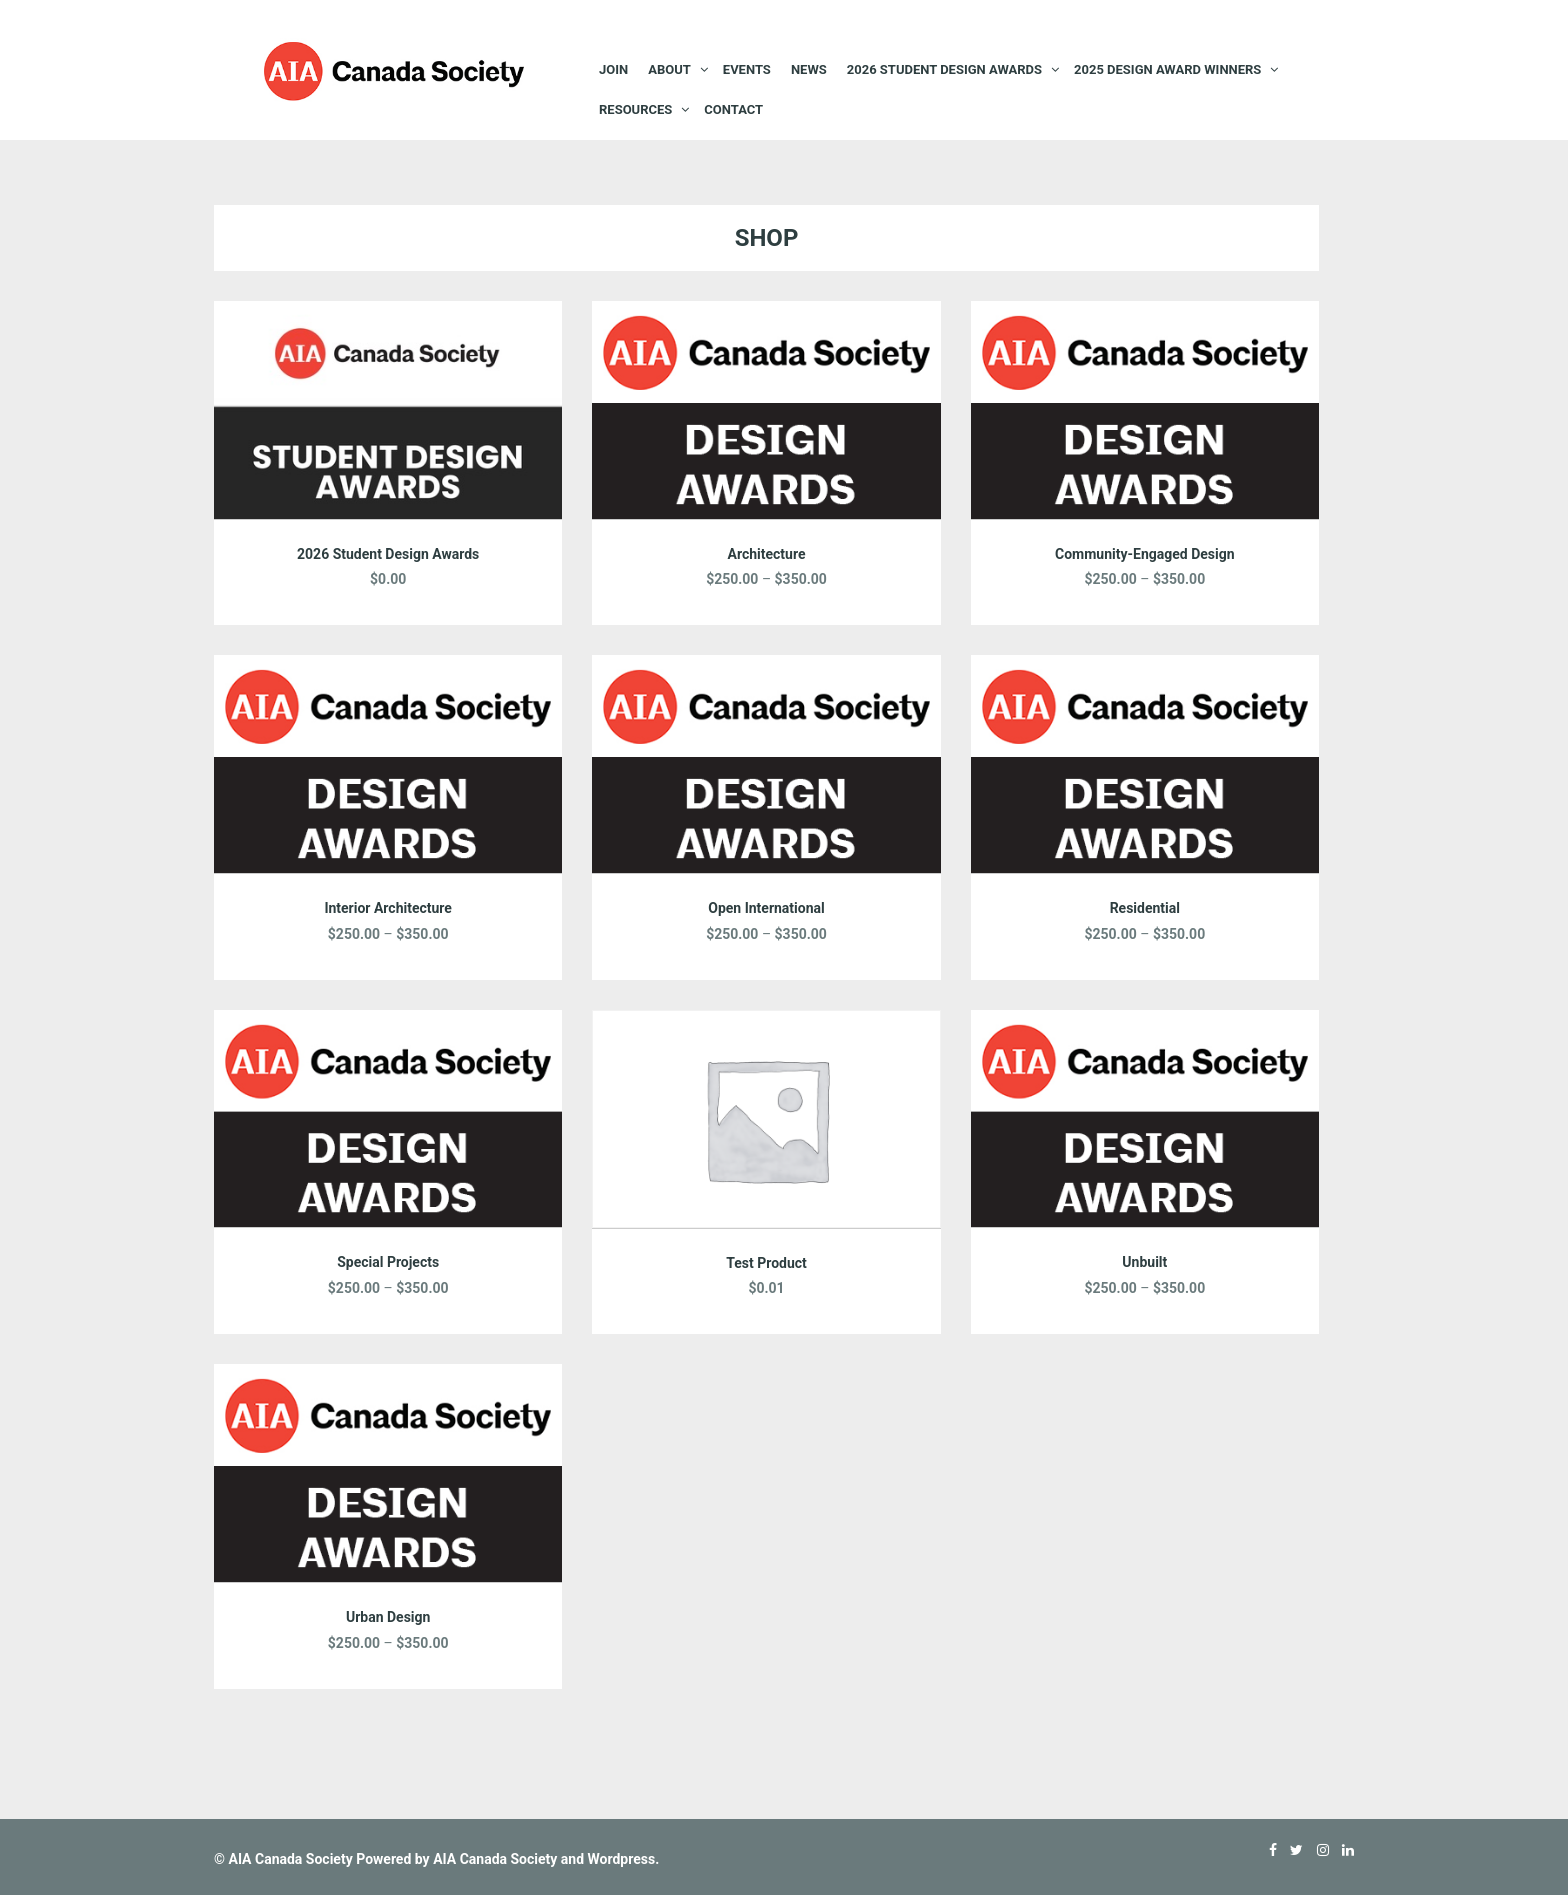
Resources (635, 109)
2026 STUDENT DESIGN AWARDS (944, 69)
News (809, 69)
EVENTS (747, 69)
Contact (733, 109)
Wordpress (622, 1859)
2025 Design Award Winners (1167, 69)
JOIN (613, 69)
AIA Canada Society (290, 1859)
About (669, 69)
